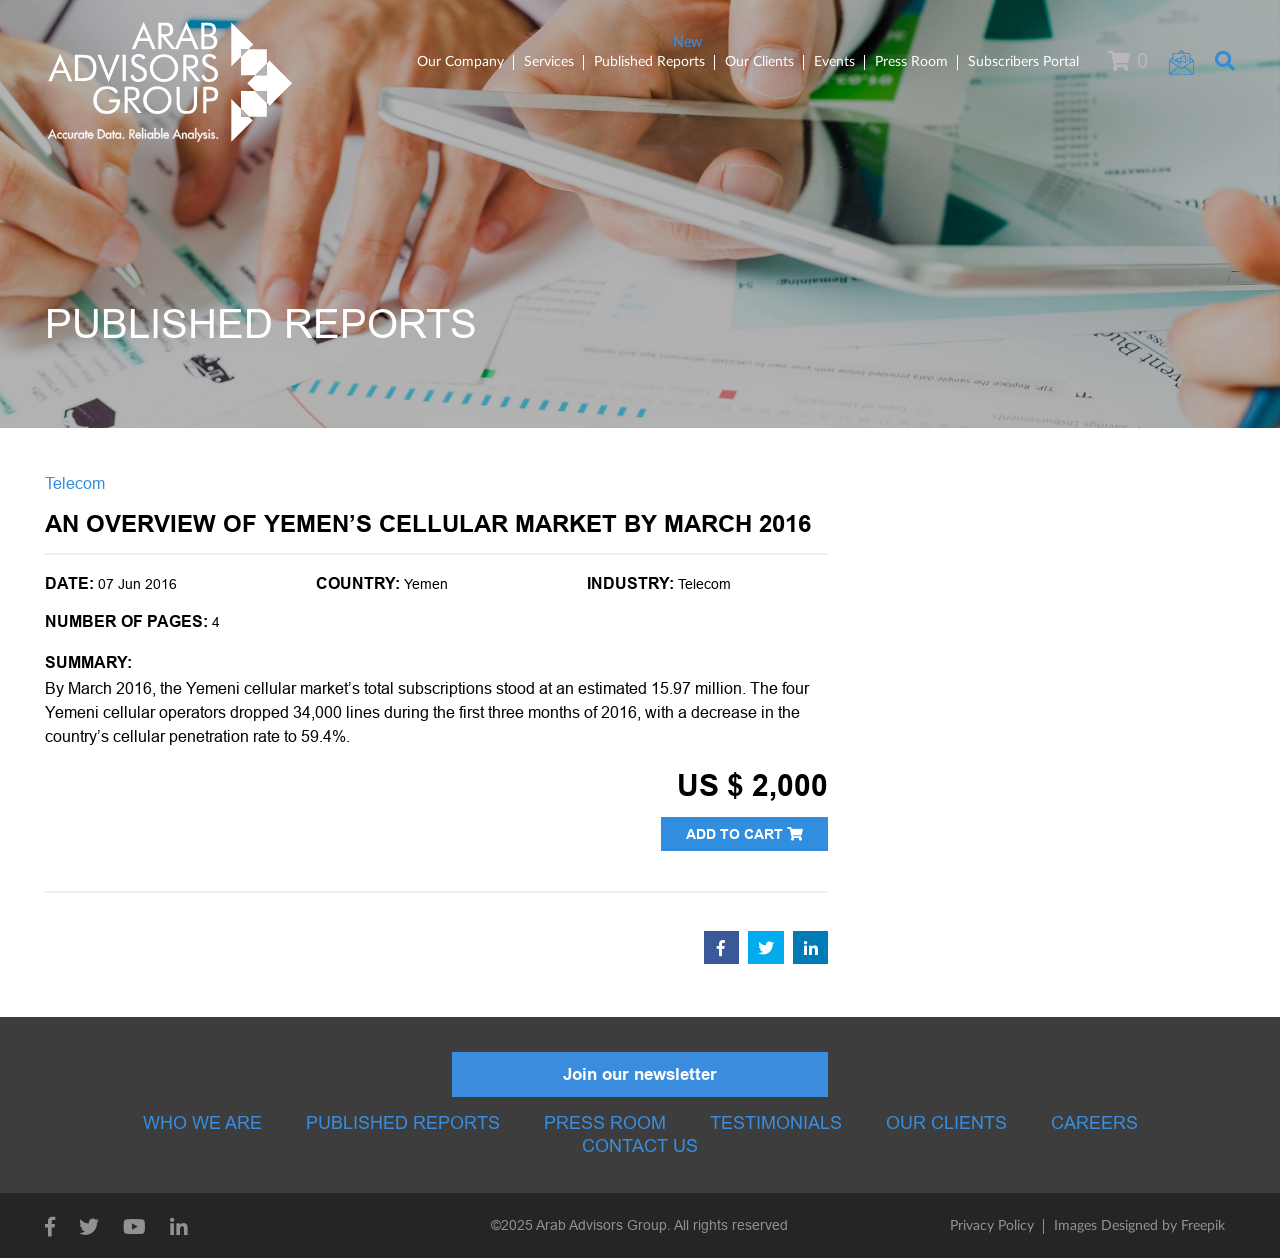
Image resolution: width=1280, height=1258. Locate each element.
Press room (605, 1123)
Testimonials (776, 1123)
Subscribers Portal (1023, 62)
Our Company (460, 62)
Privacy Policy (992, 1226)
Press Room (911, 62)
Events (834, 62)
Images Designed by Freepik (1139, 1226)
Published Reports (649, 62)
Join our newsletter (640, 1074)
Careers (1094, 1123)
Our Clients (759, 62)
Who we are (202, 1123)
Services (549, 62)
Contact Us (640, 1146)
